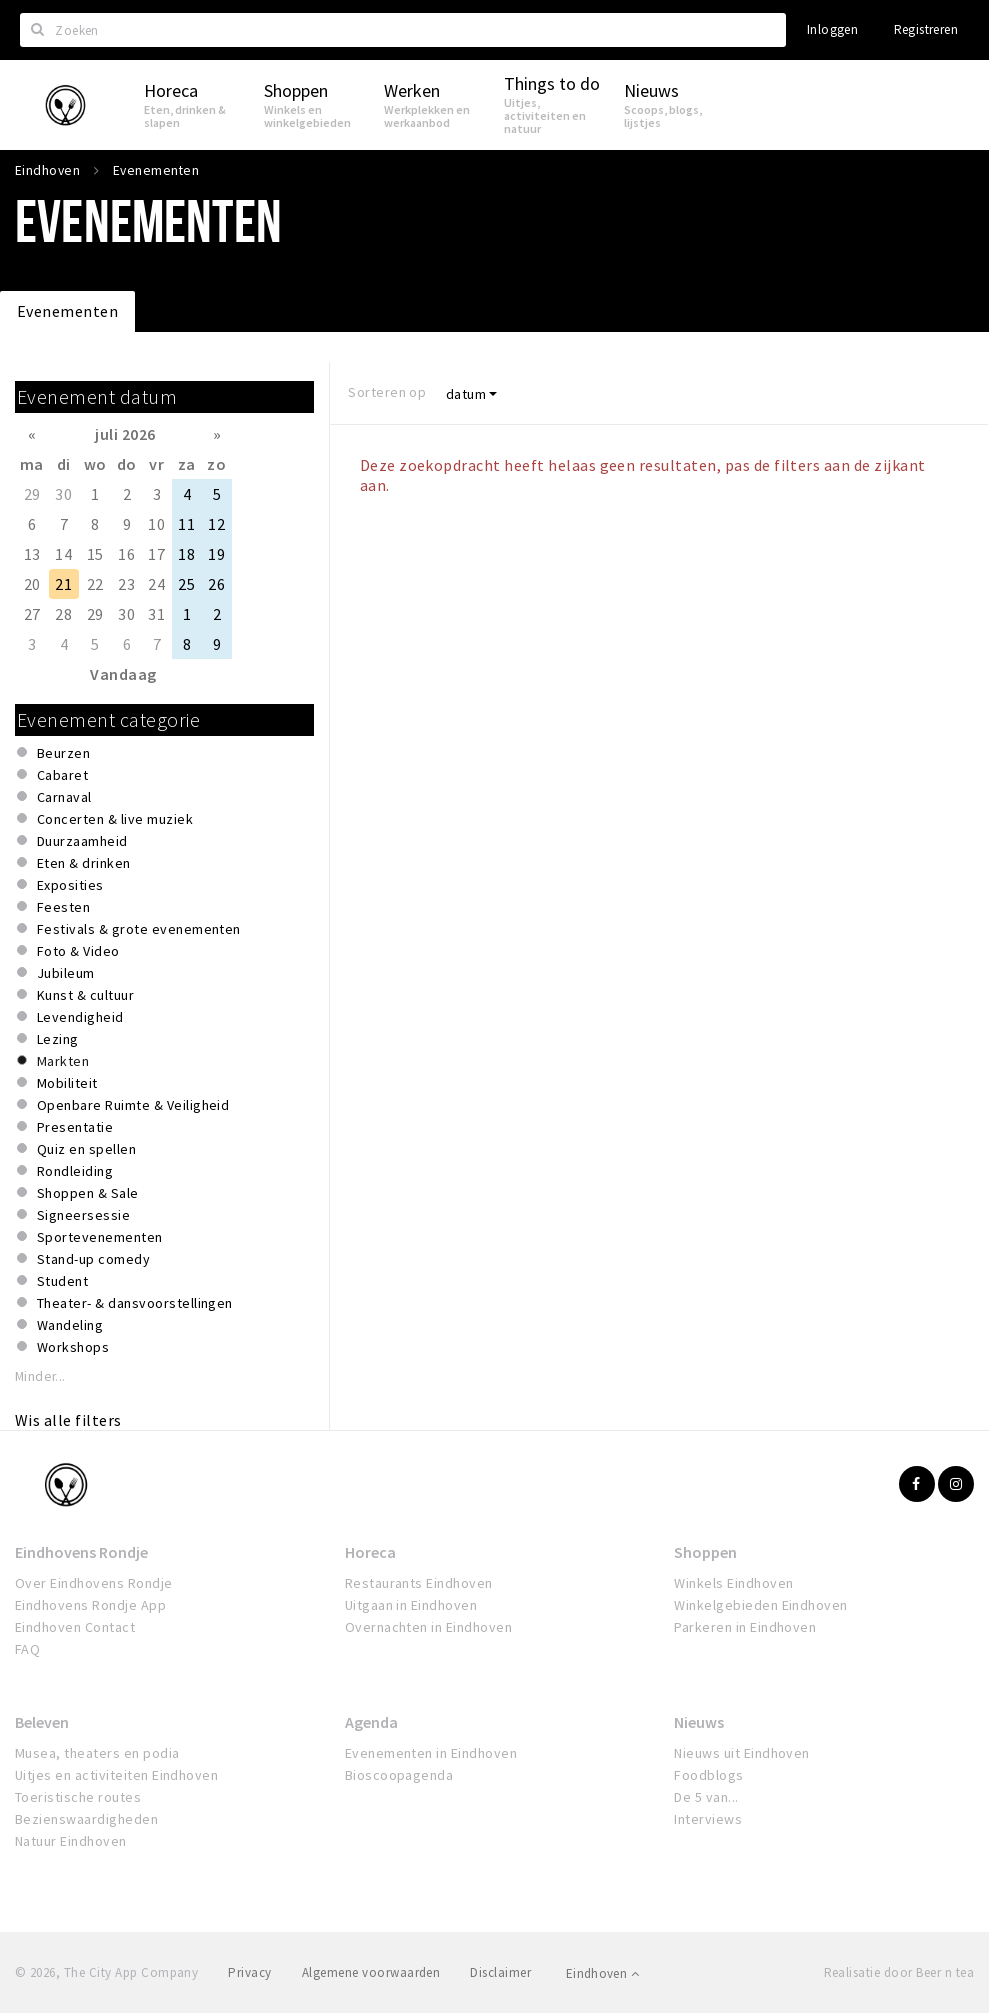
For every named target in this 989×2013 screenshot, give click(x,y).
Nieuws (699, 1722)
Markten (63, 1061)
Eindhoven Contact (75, 1627)
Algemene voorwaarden (371, 1972)
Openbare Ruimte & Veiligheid (133, 1105)
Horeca (370, 1552)
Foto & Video (78, 951)
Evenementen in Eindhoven (431, 1753)
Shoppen (705, 1552)
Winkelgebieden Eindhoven (761, 1605)
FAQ (27, 1649)
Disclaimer (500, 1972)
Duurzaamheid (82, 841)
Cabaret (62, 775)
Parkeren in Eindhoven (745, 1627)
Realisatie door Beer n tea (899, 1972)
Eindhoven (602, 1973)
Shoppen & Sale (88, 1193)
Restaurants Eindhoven (419, 1583)
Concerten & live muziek (115, 819)
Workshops (73, 1347)
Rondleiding (75, 1171)
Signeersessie (83, 1215)
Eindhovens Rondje (81, 1552)
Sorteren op (387, 392)
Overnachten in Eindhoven (429, 1627)
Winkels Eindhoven (733, 1583)
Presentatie (75, 1127)
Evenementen (67, 311)
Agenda (371, 1722)
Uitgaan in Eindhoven (411, 1605)
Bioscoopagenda (399, 1775)
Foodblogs (708, 1775)
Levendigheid (80, 1017)
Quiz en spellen (86, 1149)
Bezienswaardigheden (86, 1819)
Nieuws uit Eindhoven (742, 1753)
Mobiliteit (67, 1083)
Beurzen (63, 753)
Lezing (58, 1039)
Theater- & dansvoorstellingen (135, 1303)
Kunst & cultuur (85, 995)
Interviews (708, 1819)
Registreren (926, 29)
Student (62, 1281)
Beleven (42, 1722)
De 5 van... (706, 1797)
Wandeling (70, 1325)
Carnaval (64, 797)
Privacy (249, 1972)
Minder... (40, 1376)
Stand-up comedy (93, 1259)
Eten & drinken (84, 863)
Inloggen (832, 29)
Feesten (63, 907)
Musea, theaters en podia (97, 1753)
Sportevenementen (100, 1237)
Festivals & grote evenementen (139, 929)
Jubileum (66, 973)
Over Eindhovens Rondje (94, 1583)
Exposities (70, 885)
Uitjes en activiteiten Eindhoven (116, 1775)
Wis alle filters (68, 1420)
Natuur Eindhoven (71, 1841)
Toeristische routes (78, 1797)
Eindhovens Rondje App (90, 1605)
